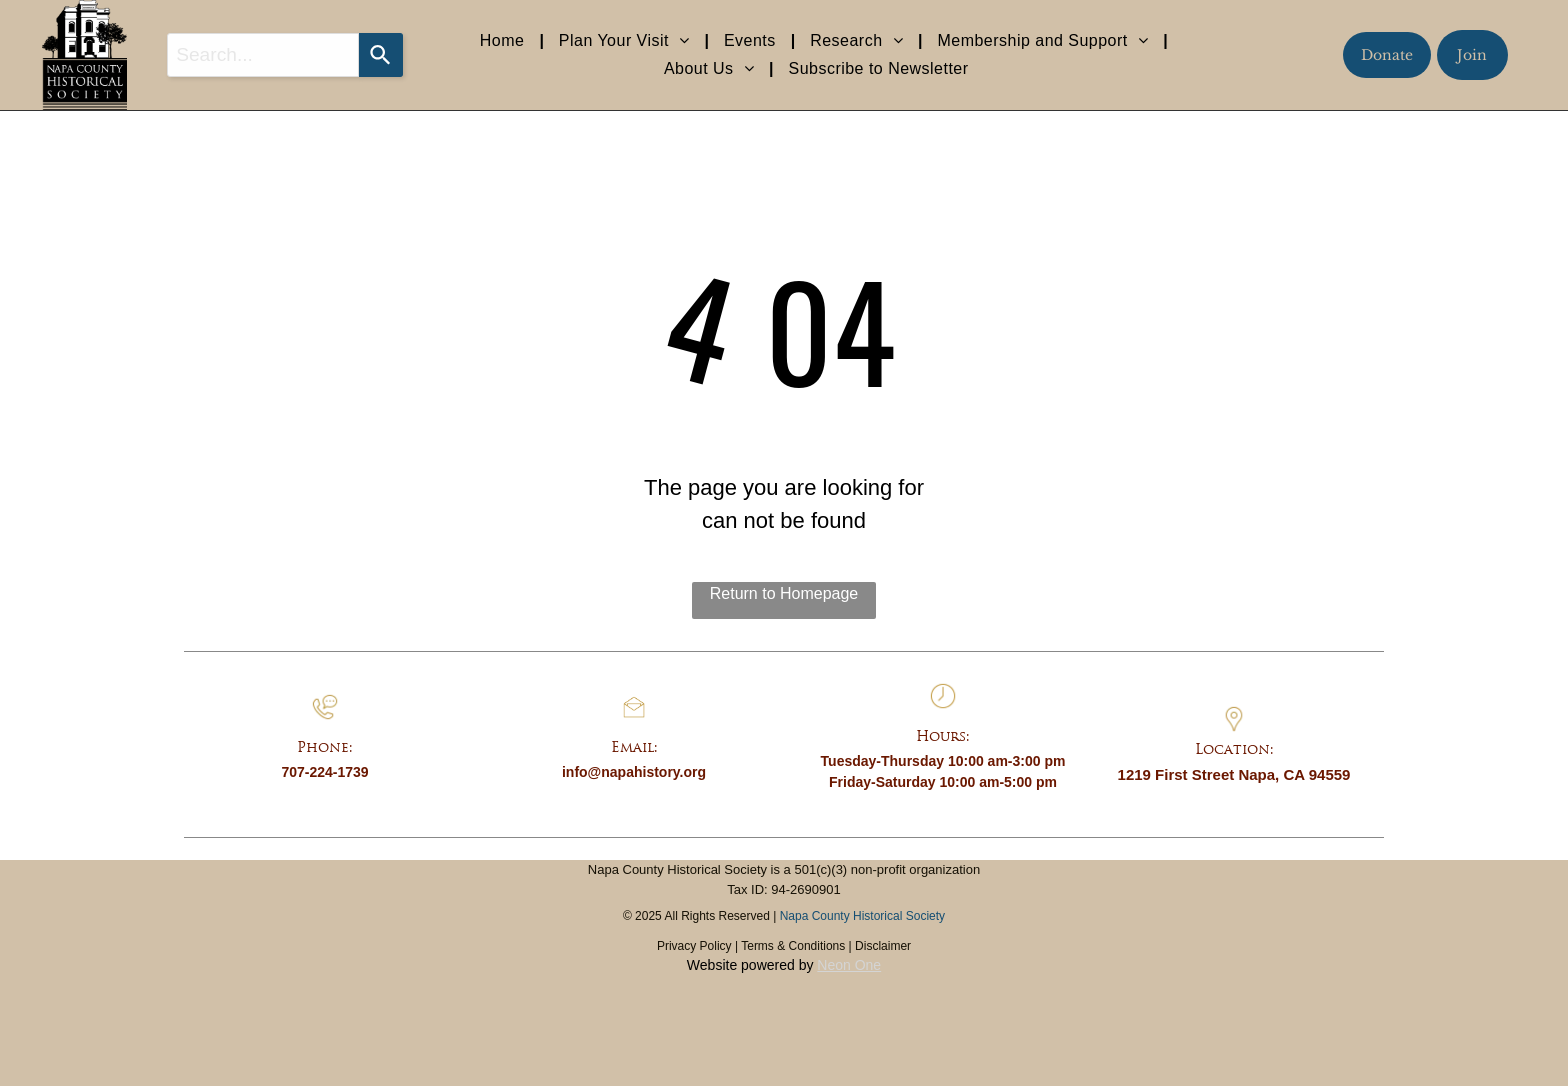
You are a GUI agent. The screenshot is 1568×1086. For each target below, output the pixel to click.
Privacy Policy (694, 946)
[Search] (381, 55)
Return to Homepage (784, 593)
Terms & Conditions (793, 946)
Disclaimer (883, 946)
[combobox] (263, 55)
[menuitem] (504, 41)
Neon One (849, 965)
